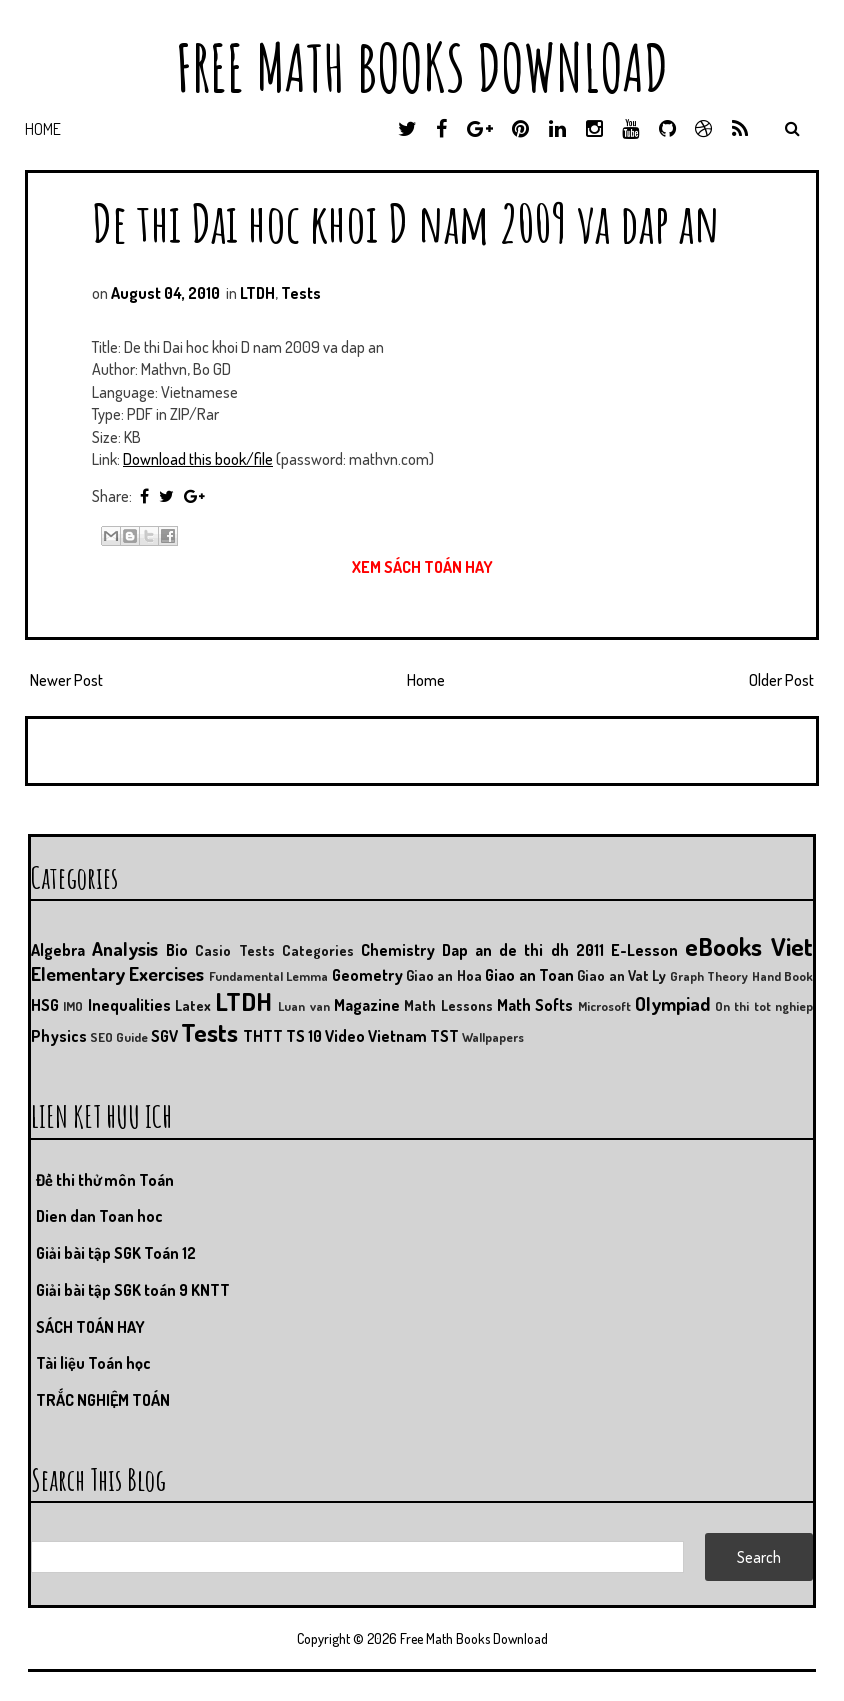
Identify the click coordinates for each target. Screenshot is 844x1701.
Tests (301, 293)
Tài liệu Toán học (93, 1363)
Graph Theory (709, 976)
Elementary (78, 973)
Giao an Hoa (444, 975)
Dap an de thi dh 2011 (523, 950)
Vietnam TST (413, 1036)
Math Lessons (448, 1005)
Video (345, 1036)
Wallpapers (493, 1037)
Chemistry (398, 950)
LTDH (257, 293)
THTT (263, 1036)
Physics (59, 1036)
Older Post (781, 680)
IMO (73, 1006)
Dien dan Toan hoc (99, 1216)
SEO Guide (119, 1037)
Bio (177, 950)
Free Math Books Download (422, 67)
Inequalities (129, 1005)
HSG (45, 1005)
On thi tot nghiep (764, 1006)
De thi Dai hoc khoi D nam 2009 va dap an (406, 222)
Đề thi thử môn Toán (105, 1180)
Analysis (125, 948)
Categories (318, 950)
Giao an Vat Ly (621, 975)
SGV (164, 1036)
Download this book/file (198, 459)
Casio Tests (234, 950)
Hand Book (782, 976)
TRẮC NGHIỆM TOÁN (103, 1400)
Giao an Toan (529, 975)
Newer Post (66, 680)
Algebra (58, 950)
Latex (193, 1005)
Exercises (166, 973)
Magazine (367, 1005)
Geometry (367, 975)
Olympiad (672, 1003)
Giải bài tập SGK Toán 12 (116, 1253)
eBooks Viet (749, 946)
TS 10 (304, 1036)
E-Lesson (644, 950)
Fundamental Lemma (268, 976)
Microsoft (604, 1006)
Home (43, 129)
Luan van (303, 1006)
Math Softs (535, 1005)
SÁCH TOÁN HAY (90, 1327)
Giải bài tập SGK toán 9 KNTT (133, 1290)
